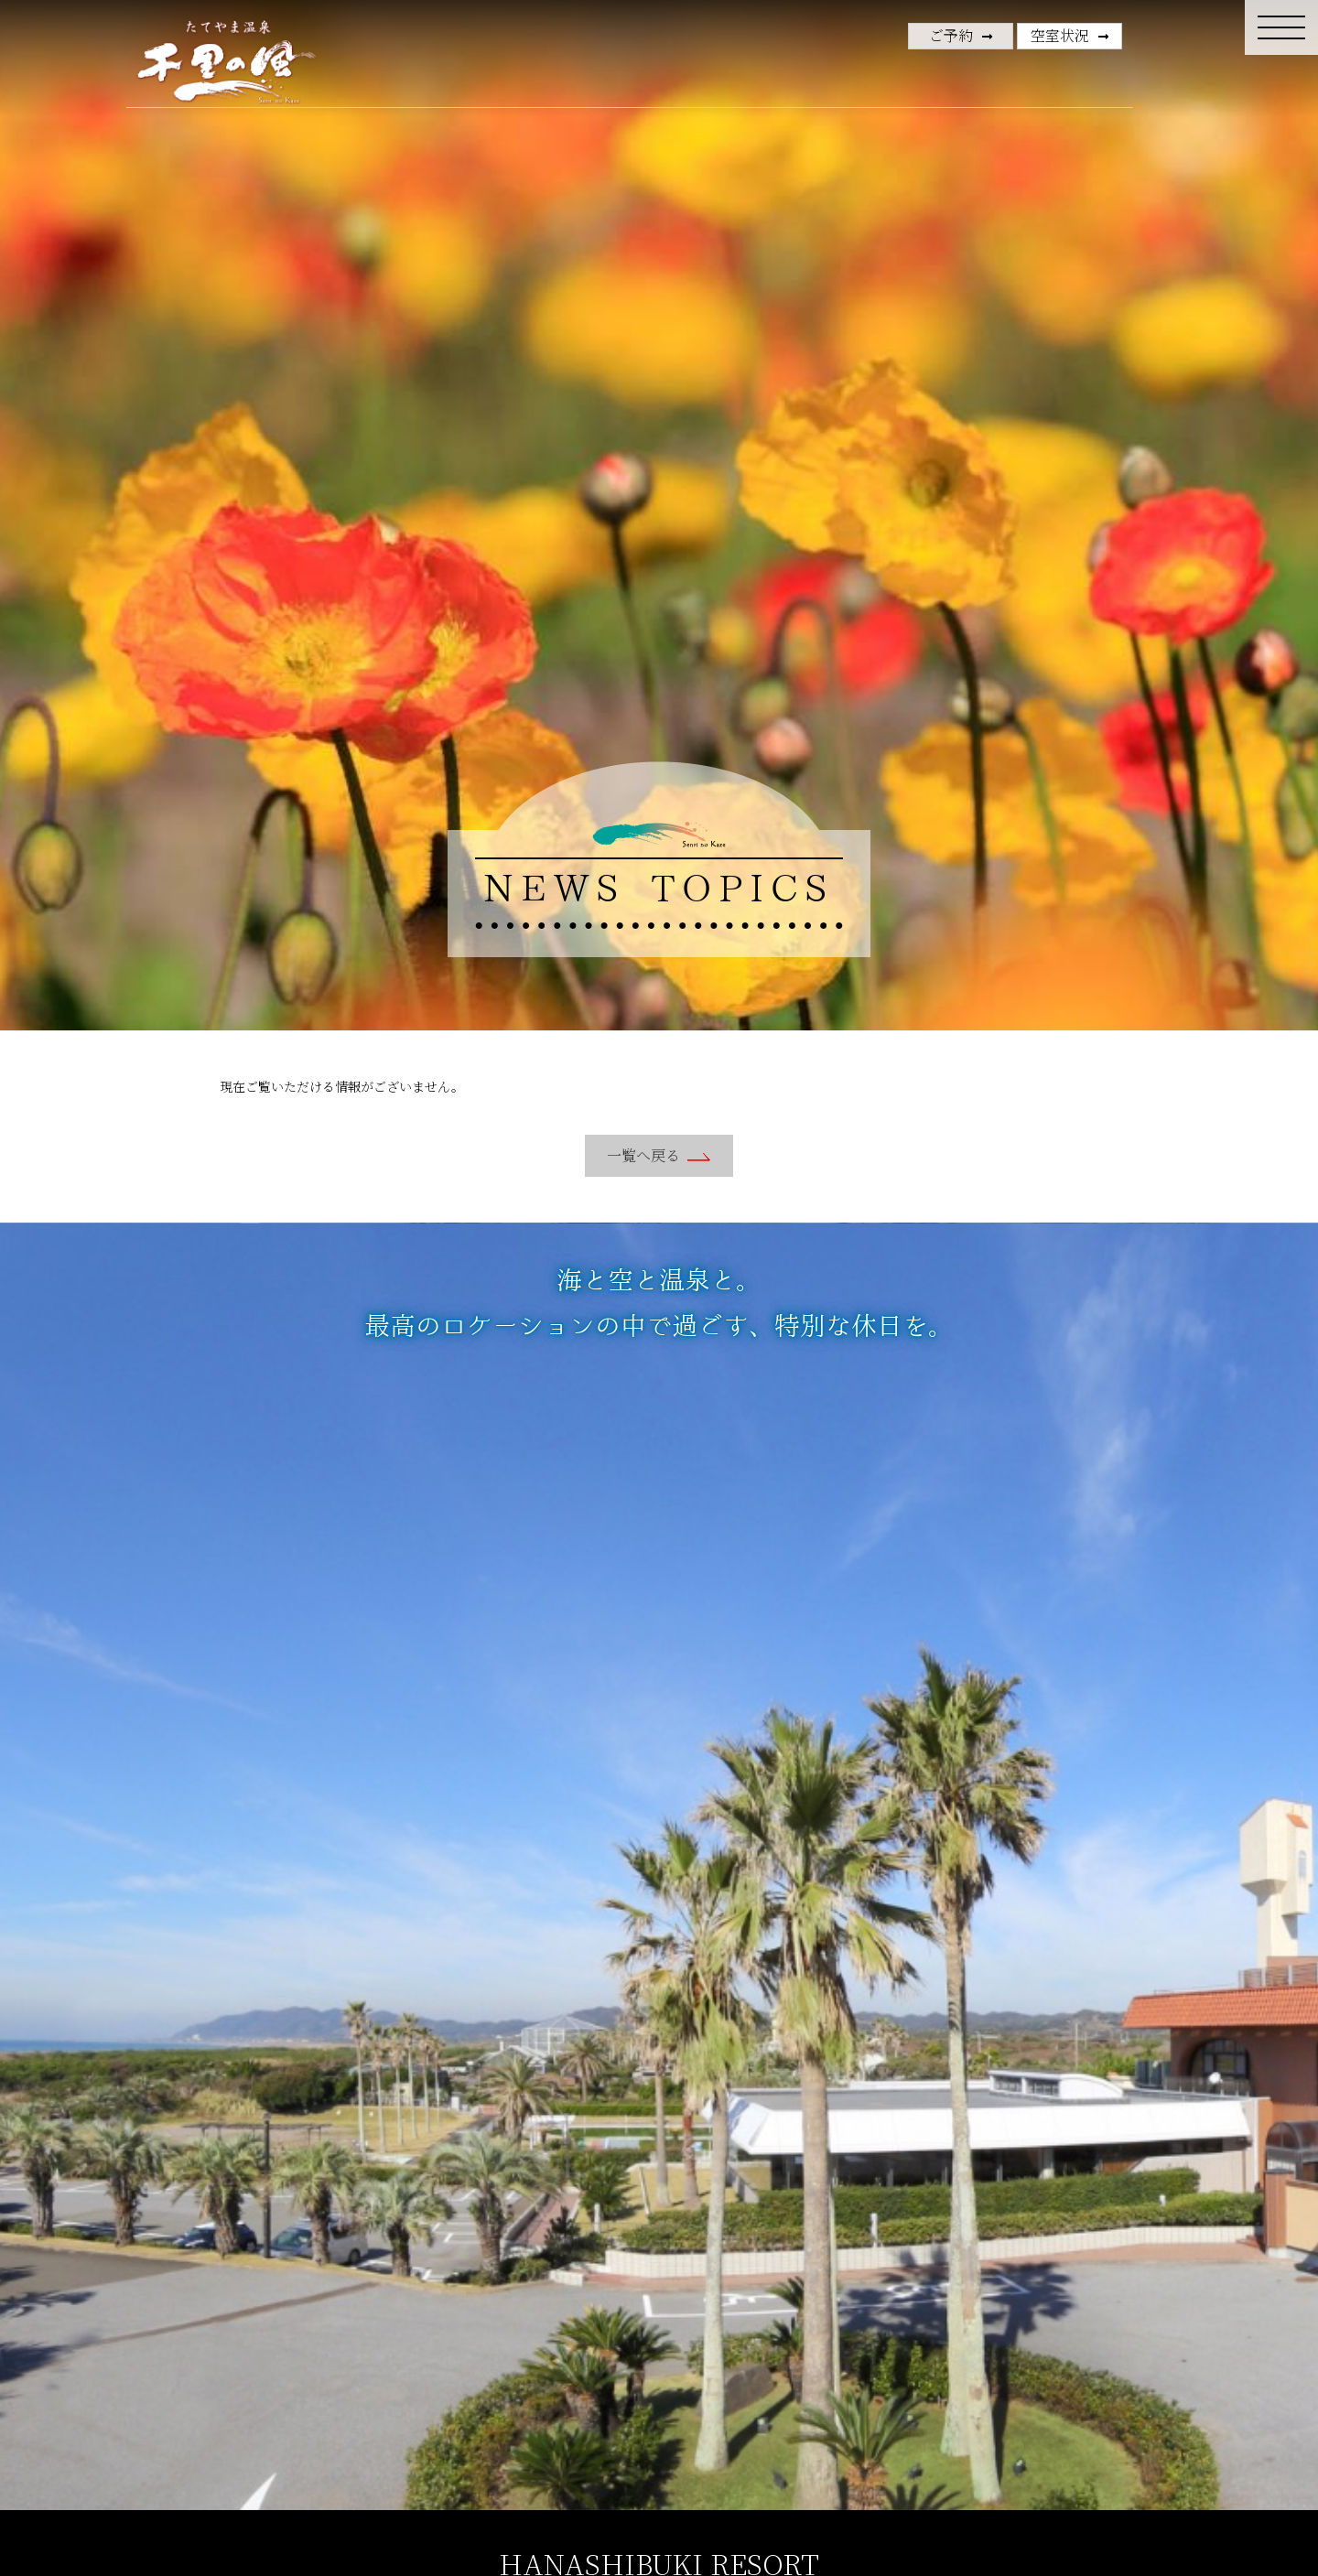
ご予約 (951, 35)
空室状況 (1060, 35)
